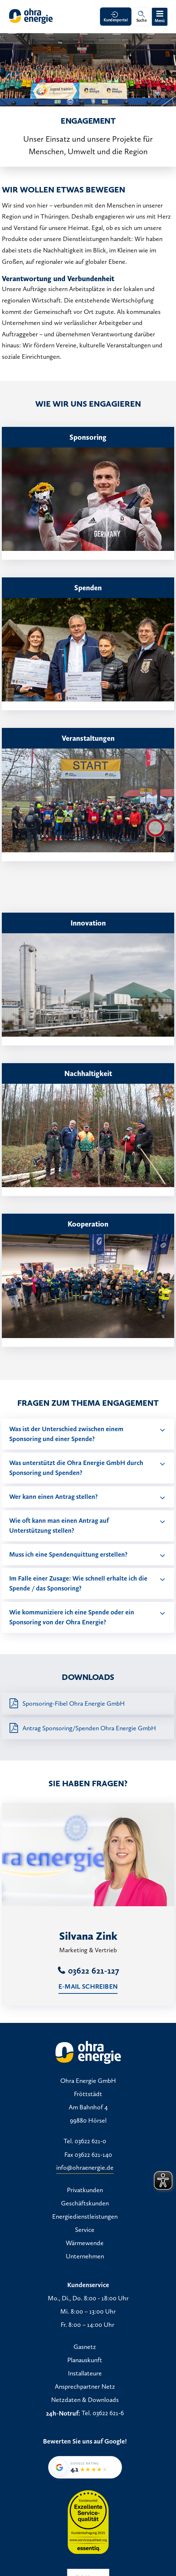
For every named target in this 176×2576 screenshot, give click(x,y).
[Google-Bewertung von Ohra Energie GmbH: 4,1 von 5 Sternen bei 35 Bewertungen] (85, 2467)
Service (84, 2230)
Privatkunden (85, 2190)
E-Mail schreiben (88, 1986)
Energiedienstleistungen (85, 2217)
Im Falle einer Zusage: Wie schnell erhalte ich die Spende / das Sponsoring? (78, 1583)
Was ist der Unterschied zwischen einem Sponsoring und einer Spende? (66, 1434)
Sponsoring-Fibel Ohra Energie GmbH (73, 1703)
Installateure (85, 2374)
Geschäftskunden (85, 2204)
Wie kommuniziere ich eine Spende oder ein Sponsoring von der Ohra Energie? (71, 1617)
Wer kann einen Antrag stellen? (53, 1497)
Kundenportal (116, 19)
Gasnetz (84, 2347)
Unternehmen (85, 2257)
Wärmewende (85, 2243)
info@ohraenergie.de (85, 2168)
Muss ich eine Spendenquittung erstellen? (68, 1554)
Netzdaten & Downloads (85, 2400)
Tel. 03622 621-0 (85, 2141)
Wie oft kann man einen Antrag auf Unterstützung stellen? (59, 1526)
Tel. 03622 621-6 (103, 2413)
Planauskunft (84, 2360)
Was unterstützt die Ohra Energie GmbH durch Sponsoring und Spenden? (76, 1468)
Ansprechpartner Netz (85, 2387)
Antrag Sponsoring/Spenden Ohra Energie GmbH (89, 1728)
